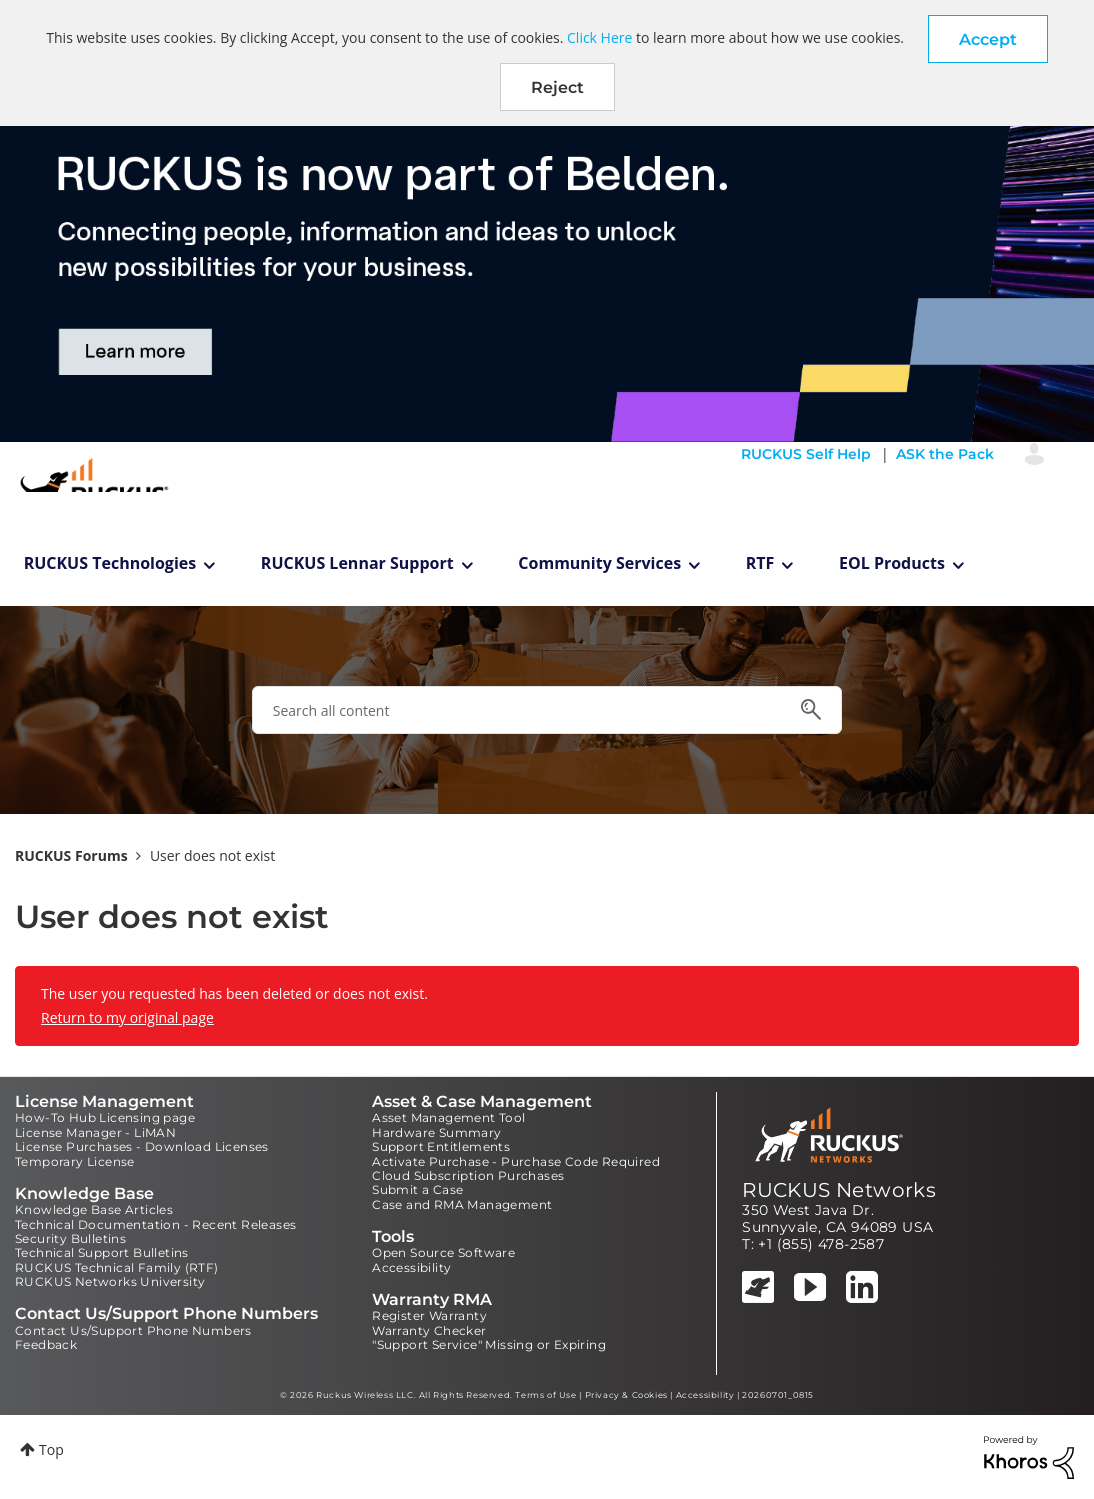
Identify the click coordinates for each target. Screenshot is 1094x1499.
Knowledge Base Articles (94, 1209)
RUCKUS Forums (71, 855)
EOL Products (892, 563)
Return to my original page (127, 1017)
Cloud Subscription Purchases (468, 1175)
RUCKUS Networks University (110, 1281)
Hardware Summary (436, 1132)
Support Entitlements (441, 1146)
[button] (988, 39)
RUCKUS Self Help (806, 454)
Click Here (599, 37)
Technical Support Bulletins (102, 1252)
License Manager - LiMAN (95, 1132)
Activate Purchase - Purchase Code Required (516, 1161)
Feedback (46, 1344)
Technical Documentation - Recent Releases (155, 1224)
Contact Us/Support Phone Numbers (133, 1330)
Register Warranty (429, 1315)
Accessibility (411, 1267)
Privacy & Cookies (626, 1395)
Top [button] (51, 1449)
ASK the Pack (945, 454)
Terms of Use (545, 1395)
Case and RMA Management (462, 1204)
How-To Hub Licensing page (105, 1117)
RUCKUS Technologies (110, 563)
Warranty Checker (429, 1330)
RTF (760, 563)
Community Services (599, 563)
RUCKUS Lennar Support (357, 563)
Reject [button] (557, 87)
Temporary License (75, 1161)
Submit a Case (417, 1189)
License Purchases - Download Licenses (142, 1146)
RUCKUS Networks (839, 1190)
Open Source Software (443, 1252)
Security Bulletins (70, 1238)
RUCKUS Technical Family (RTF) (117, 1267)
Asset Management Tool (448, 1117)
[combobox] (547, 710)
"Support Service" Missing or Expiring (489, 1344)
